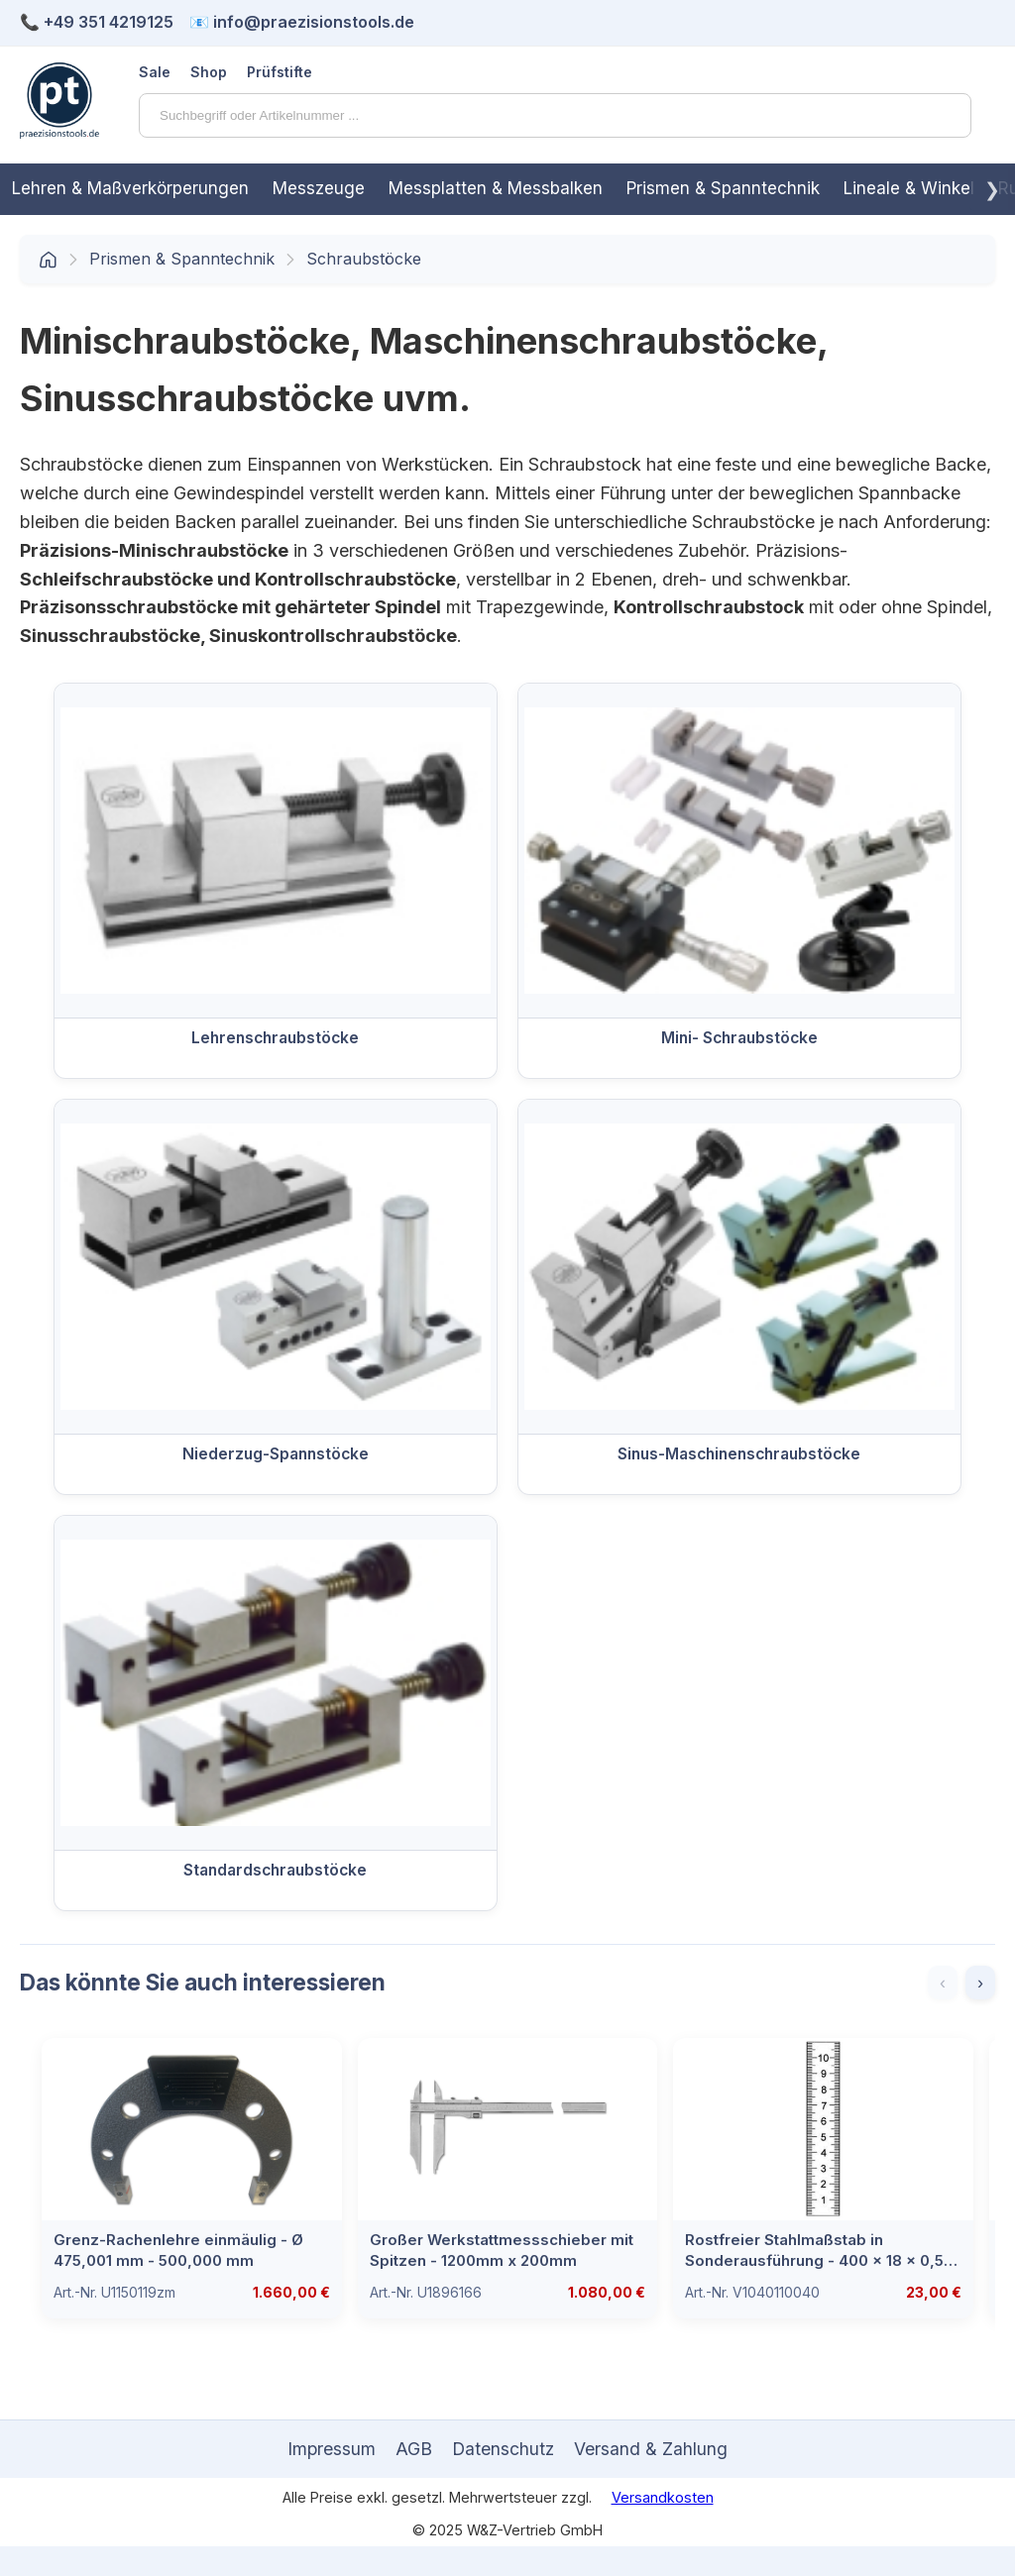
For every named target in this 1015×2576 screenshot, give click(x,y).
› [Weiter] (980, 1982)
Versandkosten (663, 2497)
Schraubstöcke (363, 258)
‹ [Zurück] (943, 1982)
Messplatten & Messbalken (496, 188)
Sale (154, 71)
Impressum (331, 2448)
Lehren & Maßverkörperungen (130, 188)
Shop (208, 71)
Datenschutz (503, 2448)
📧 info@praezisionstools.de (301, 22)
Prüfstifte (279, 71)
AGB (413, 2448)
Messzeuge (319, 188)
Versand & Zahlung (651, 2448)
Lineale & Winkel (909, 188)
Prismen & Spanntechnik (723, 188)
